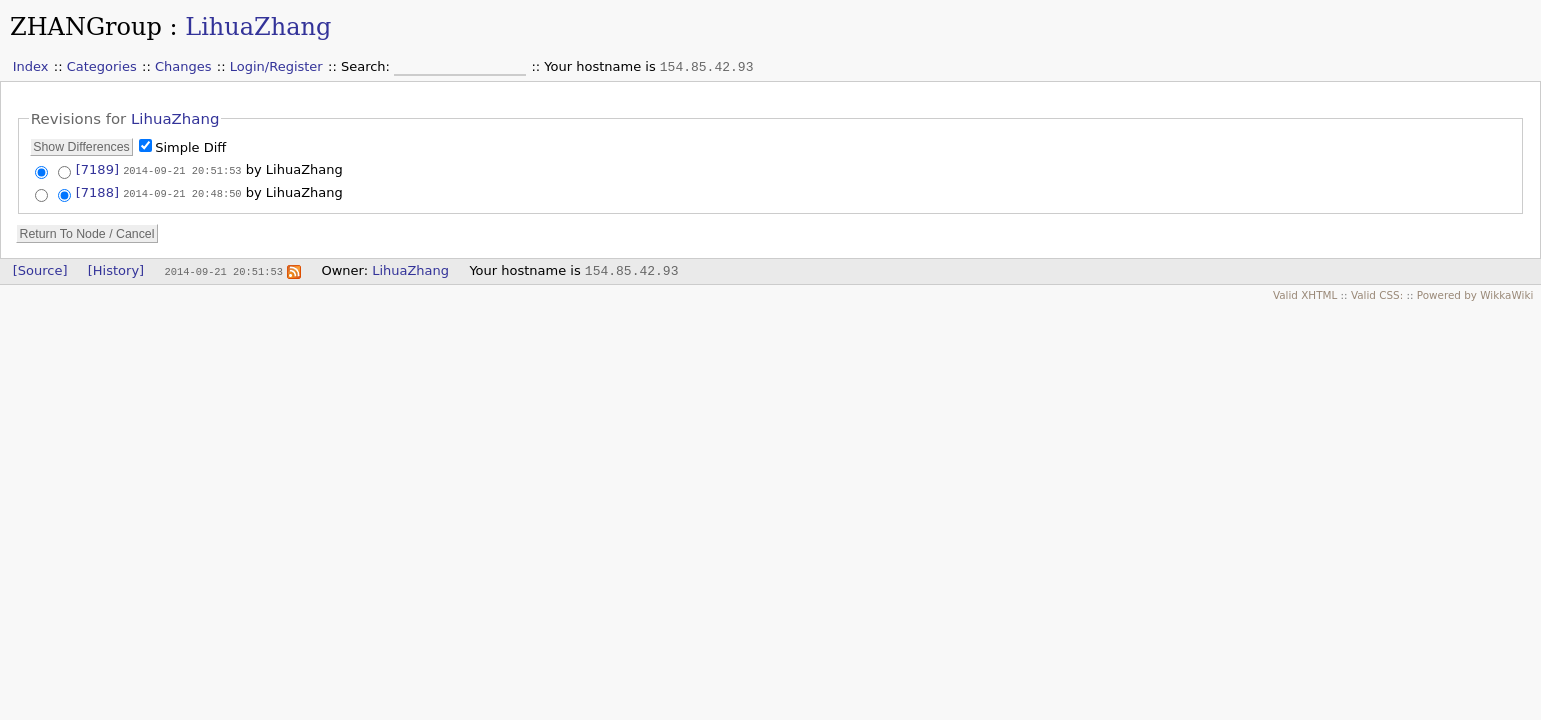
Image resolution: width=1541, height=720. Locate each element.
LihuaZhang (258, 27)
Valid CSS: (1377, 293)
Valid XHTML (1305, 293)
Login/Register (276, 66)
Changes (183, 66)
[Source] (40, 268)
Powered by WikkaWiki (1475, 293)
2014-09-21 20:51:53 (182, 170)
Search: (367, 66)
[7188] (97, 191)
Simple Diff (190, 147)
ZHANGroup (86, 27)
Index (31, 66)
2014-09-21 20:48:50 (182, 192)
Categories (102, 66)
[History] (116, 268)
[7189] (97, 169)
